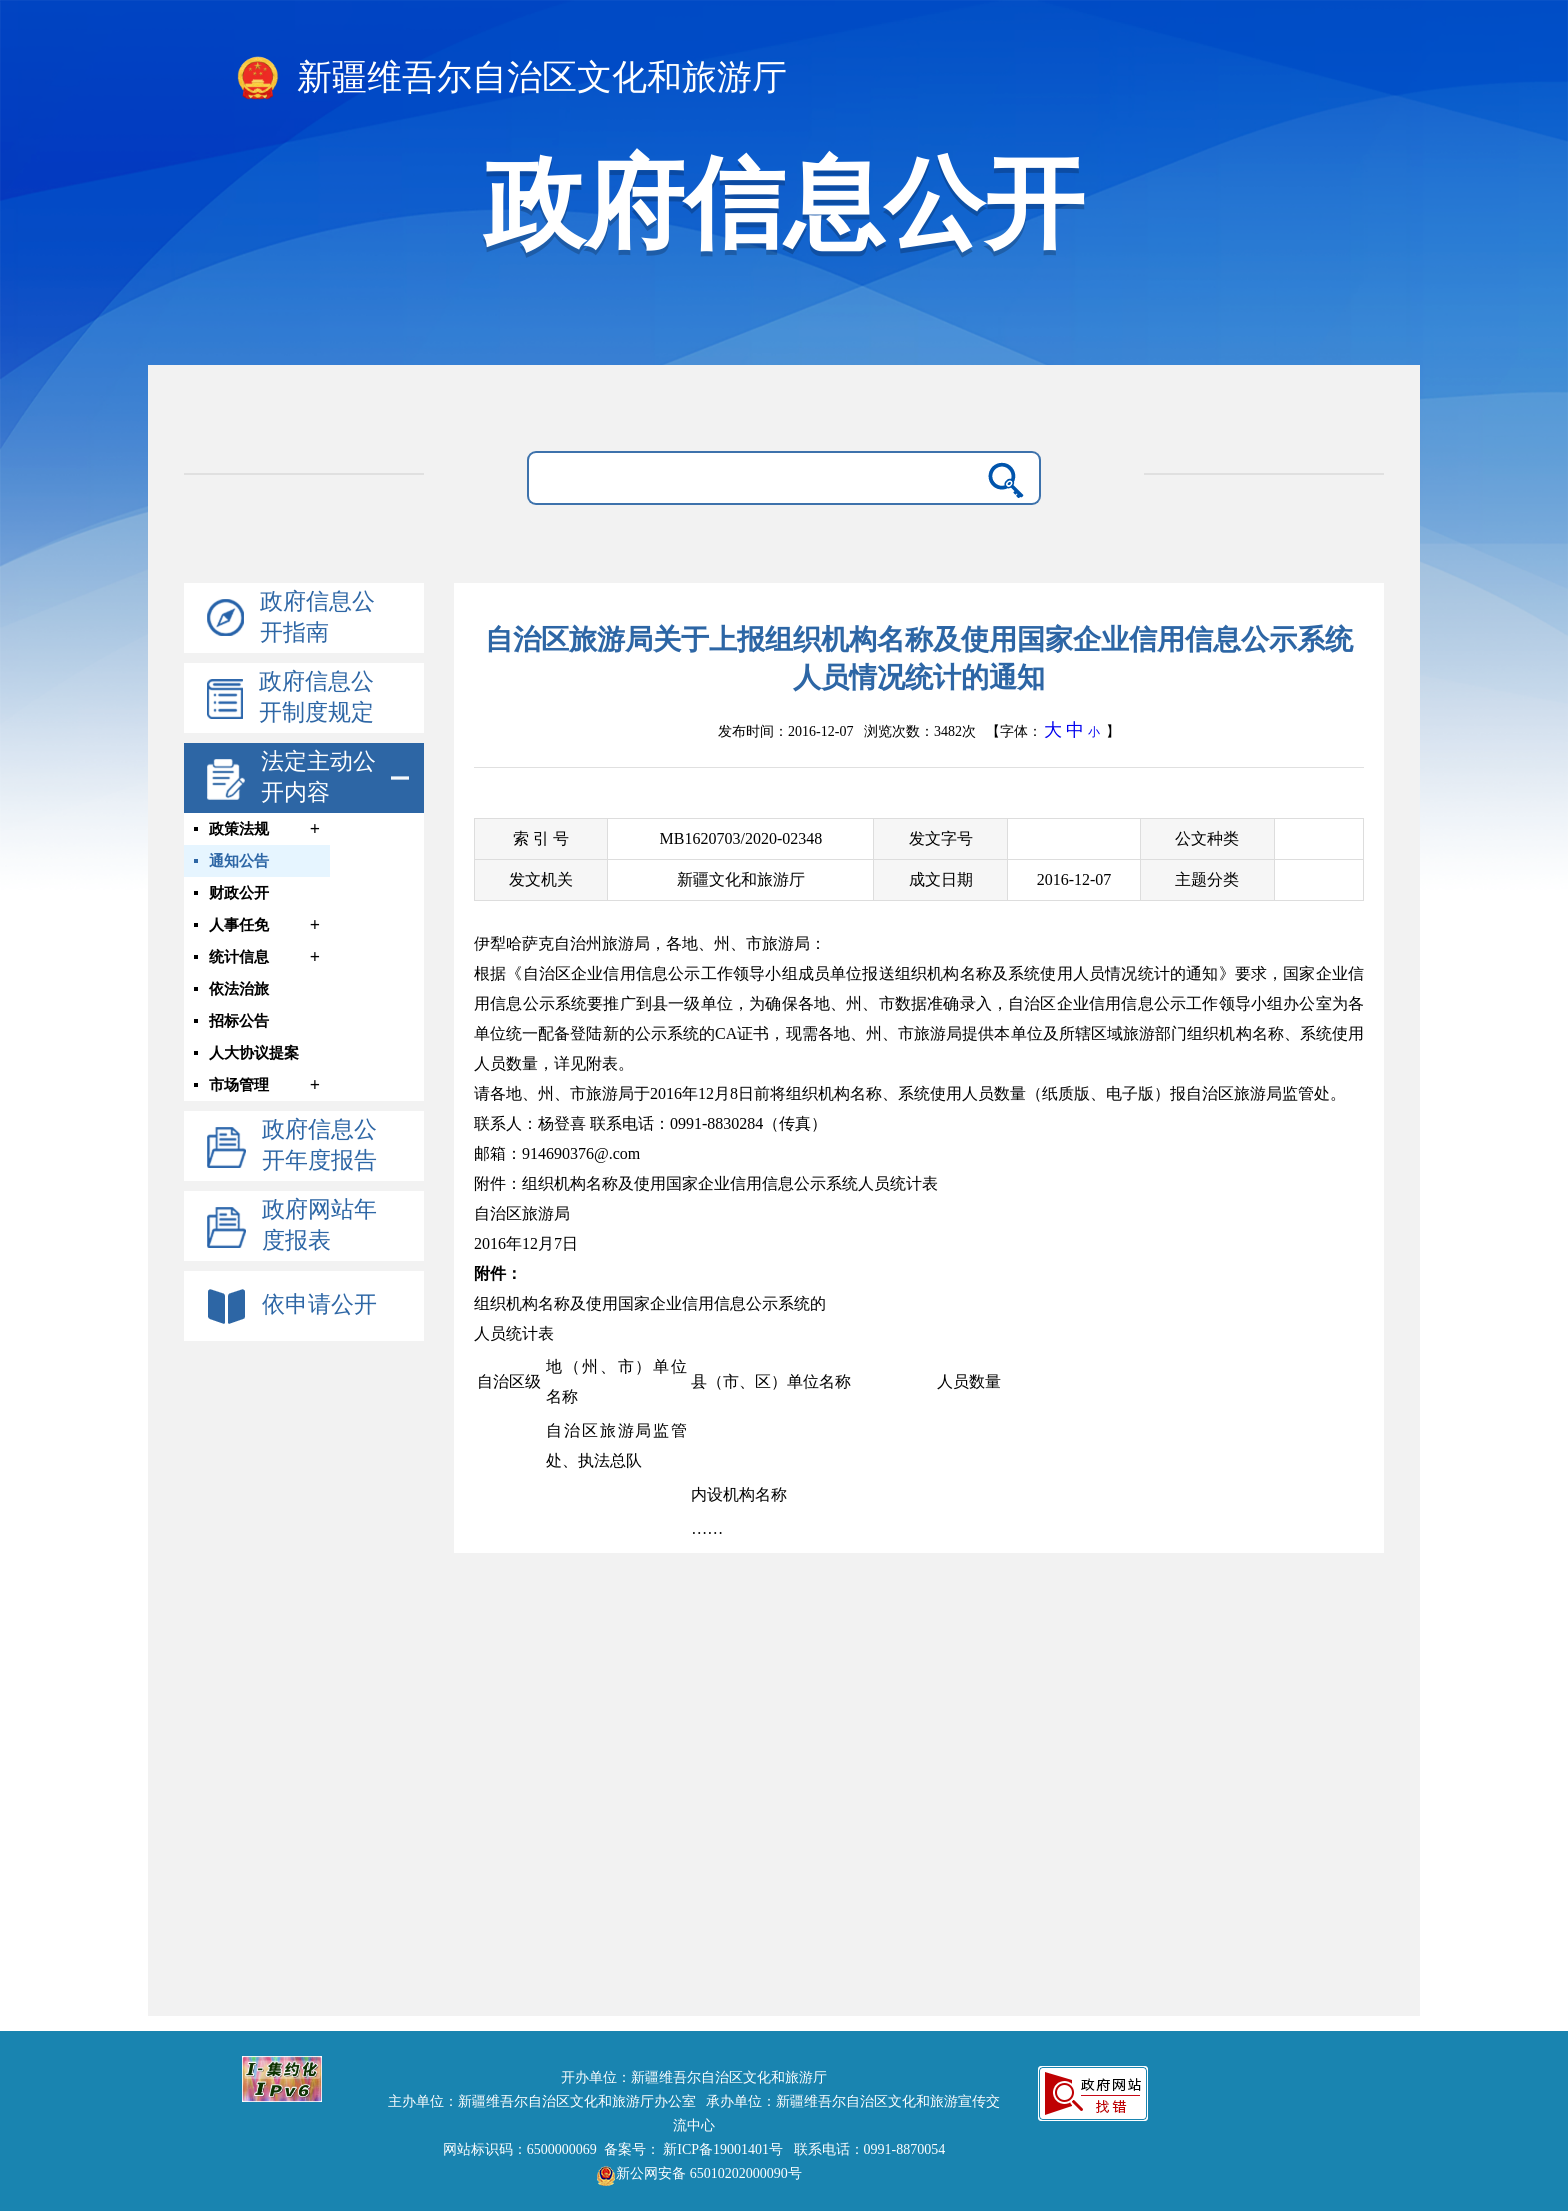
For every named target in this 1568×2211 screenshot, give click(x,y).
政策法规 (239, 829)
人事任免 (239, 925)
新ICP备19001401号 (723, 2149)
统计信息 (239, 957)
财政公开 (239, 893)
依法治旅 (239, 989)
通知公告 (239, 861)
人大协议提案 (254, 1053)
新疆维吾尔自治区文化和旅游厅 (510, 79)
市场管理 (239, 1085)
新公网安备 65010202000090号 (694, 2173)
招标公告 (239, 1021)
